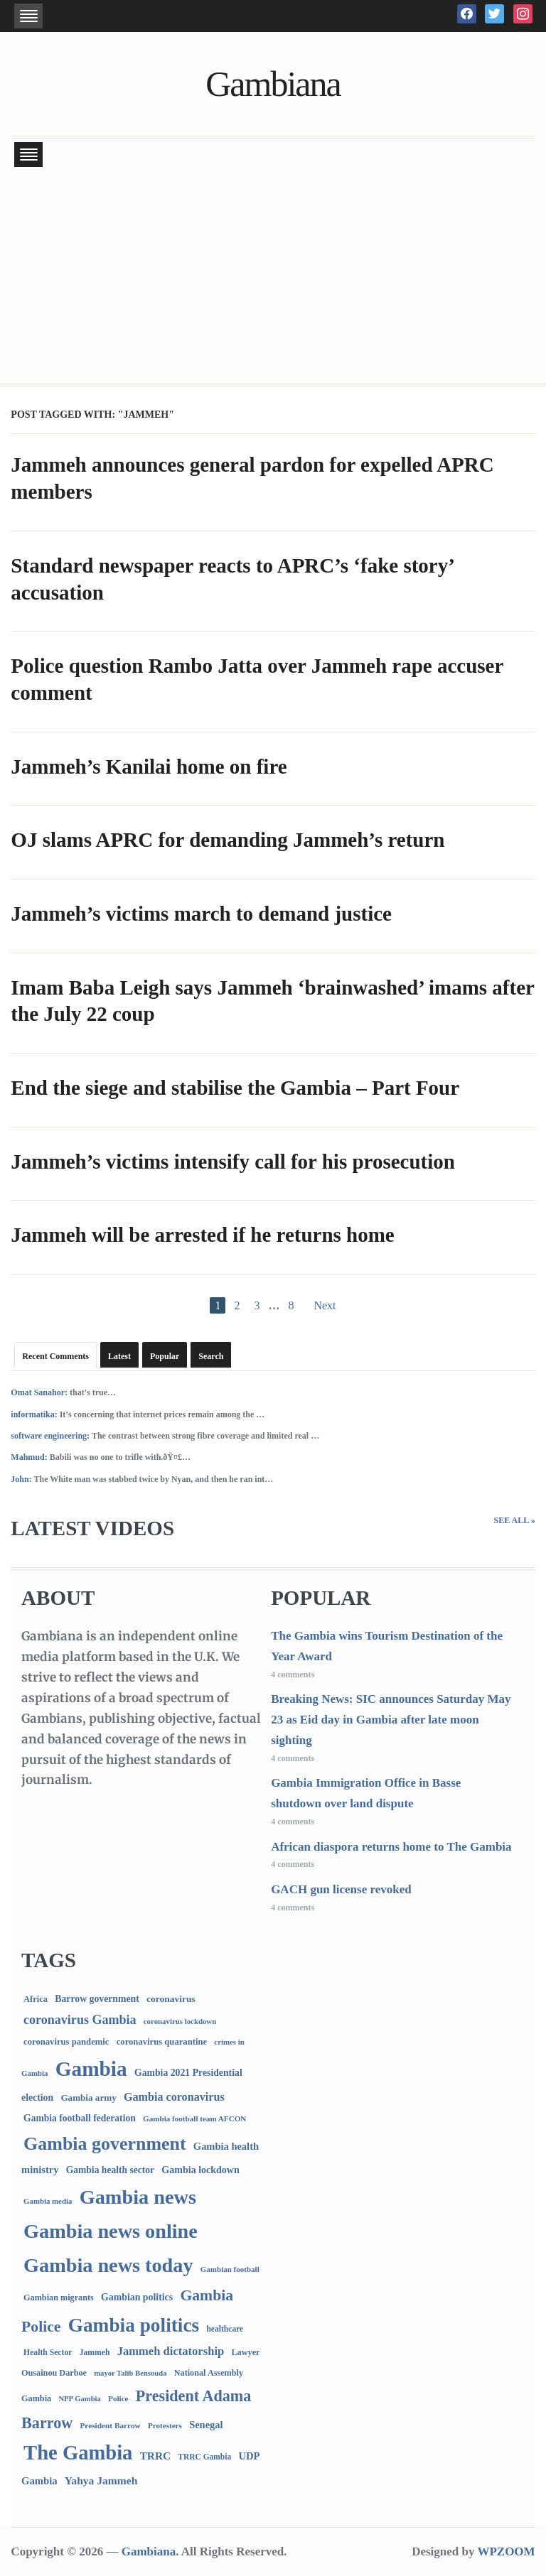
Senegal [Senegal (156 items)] (206, 2424)
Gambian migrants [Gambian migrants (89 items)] (58, 2297)
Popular (164, 1356)
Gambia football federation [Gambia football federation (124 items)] (79, 2118)
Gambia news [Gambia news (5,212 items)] (138, 2197)
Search (210, 1356)
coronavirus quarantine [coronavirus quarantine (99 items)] (162, 2042)
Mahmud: (29, 1457)
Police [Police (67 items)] (118, 2398)
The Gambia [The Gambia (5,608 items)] (77, 2453)
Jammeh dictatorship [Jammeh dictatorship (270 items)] (171, 2351)
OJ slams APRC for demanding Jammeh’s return (227, 839)
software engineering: (50, 1436)
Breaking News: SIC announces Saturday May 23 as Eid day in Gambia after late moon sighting (390, 1719)
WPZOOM (506, 2551)
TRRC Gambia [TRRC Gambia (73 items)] (204, 2456)
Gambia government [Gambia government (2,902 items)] (104, 2143)
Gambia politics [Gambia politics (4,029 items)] (133, 2325)
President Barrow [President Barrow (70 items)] (110, 2425)
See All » (514, 1520)
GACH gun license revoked (341, 1889)
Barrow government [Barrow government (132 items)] (97, 1998)
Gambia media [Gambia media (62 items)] (47, 2201)
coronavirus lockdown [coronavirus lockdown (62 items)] (180, 2021)
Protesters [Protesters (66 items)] (165, 2425)
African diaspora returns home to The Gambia (391, 1846)
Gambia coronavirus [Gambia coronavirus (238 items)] (174, 2097)
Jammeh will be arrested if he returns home (202, 1234)
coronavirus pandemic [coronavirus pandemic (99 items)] (66, 2042)
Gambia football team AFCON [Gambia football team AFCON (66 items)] (194, 2118)
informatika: (34, 1414)
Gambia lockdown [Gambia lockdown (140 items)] (200, 2169)
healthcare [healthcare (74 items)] (224, 2329)
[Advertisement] (273, 277)
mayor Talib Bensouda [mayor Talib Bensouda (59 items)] (130, 2373)
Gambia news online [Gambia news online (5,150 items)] (110, 2231)
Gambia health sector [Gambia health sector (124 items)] (110, 2170)
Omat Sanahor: (39, 1392)
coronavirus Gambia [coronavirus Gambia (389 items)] (79, 2020)
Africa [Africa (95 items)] (35, 1999)
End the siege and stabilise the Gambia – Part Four (235, 1087)
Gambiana (272, 84)
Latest (119, 1356)
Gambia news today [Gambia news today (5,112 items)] (108, 2265)
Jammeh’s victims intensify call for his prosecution (233, 1161)
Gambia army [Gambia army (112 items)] (88, 2097)
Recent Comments (55, 1356)
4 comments (292, 1674)
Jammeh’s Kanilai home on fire (149, 766)
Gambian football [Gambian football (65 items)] (229, 2269)
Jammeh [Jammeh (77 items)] (95, 2352)
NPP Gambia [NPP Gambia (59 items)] (79, 2399)
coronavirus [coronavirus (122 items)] (171, 1998)
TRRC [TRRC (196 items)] (155, 2456)
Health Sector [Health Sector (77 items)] (47, 2352)
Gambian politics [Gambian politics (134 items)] (137, 2297)
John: (21, 1479)
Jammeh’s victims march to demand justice (201, 913)
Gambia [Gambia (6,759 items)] (91, 2068)
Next (325, 1305)
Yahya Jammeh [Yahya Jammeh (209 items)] (101, 2480)
